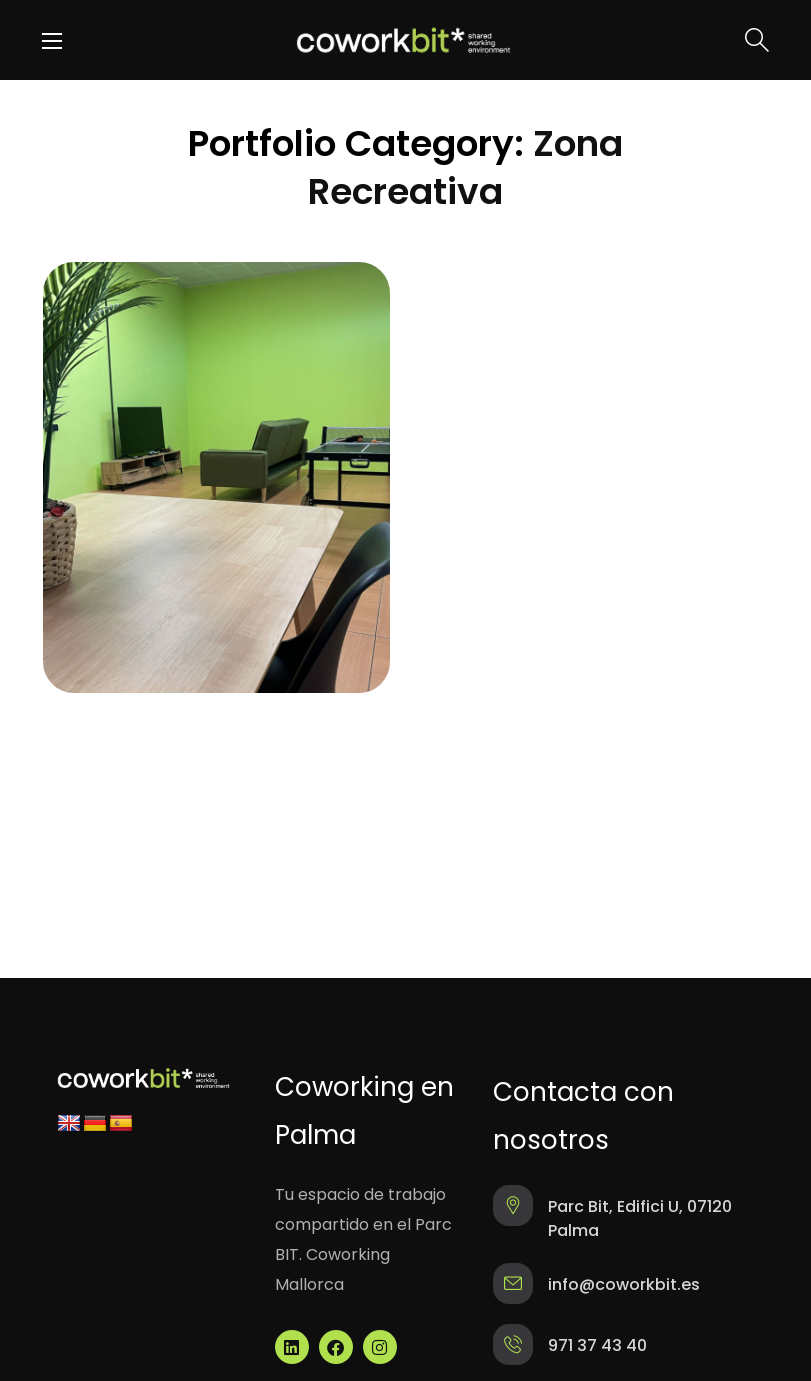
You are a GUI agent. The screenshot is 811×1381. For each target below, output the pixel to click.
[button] (757, 40)
